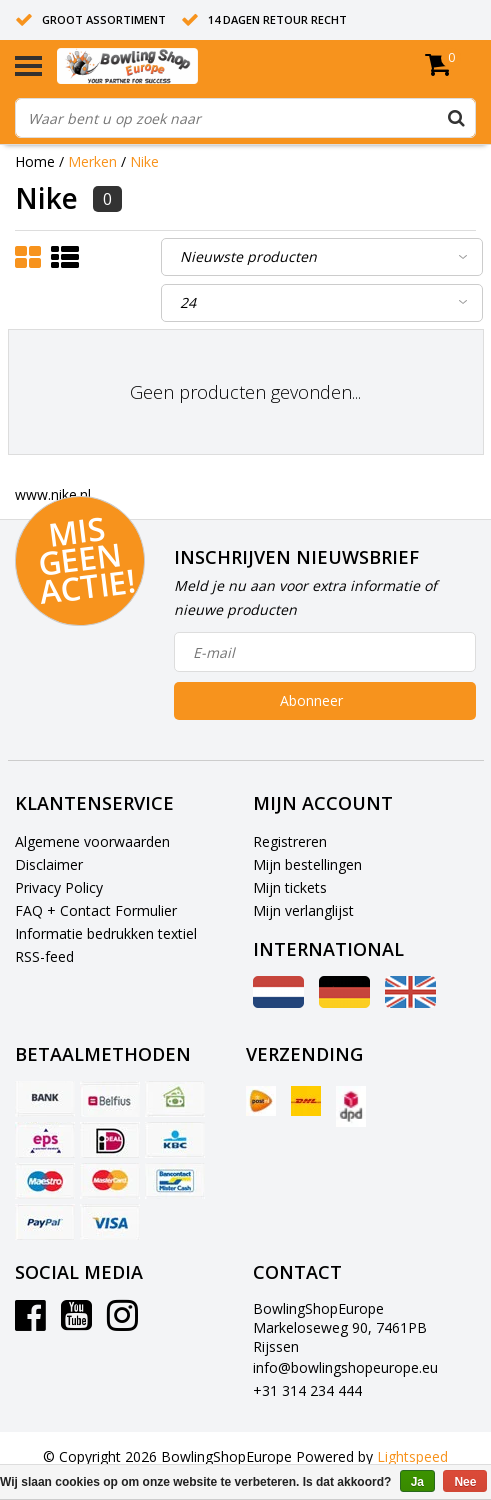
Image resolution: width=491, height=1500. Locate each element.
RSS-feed (44, 956)
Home (35, 161)
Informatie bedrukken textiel (106, 933)
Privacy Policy (59, 887)
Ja (417, 1482)
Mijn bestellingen (307, 864)
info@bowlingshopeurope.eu (345, 1367)
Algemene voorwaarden (92, 841)
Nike (144, 161)
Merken (92, 161)
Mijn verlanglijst (303, 910)
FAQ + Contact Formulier (96, 910)
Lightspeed (412, 1456)
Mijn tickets (290, 887)
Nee (465, 1482)
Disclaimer (49, 864)
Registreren (290, 841)
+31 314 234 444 (307, 1390)
